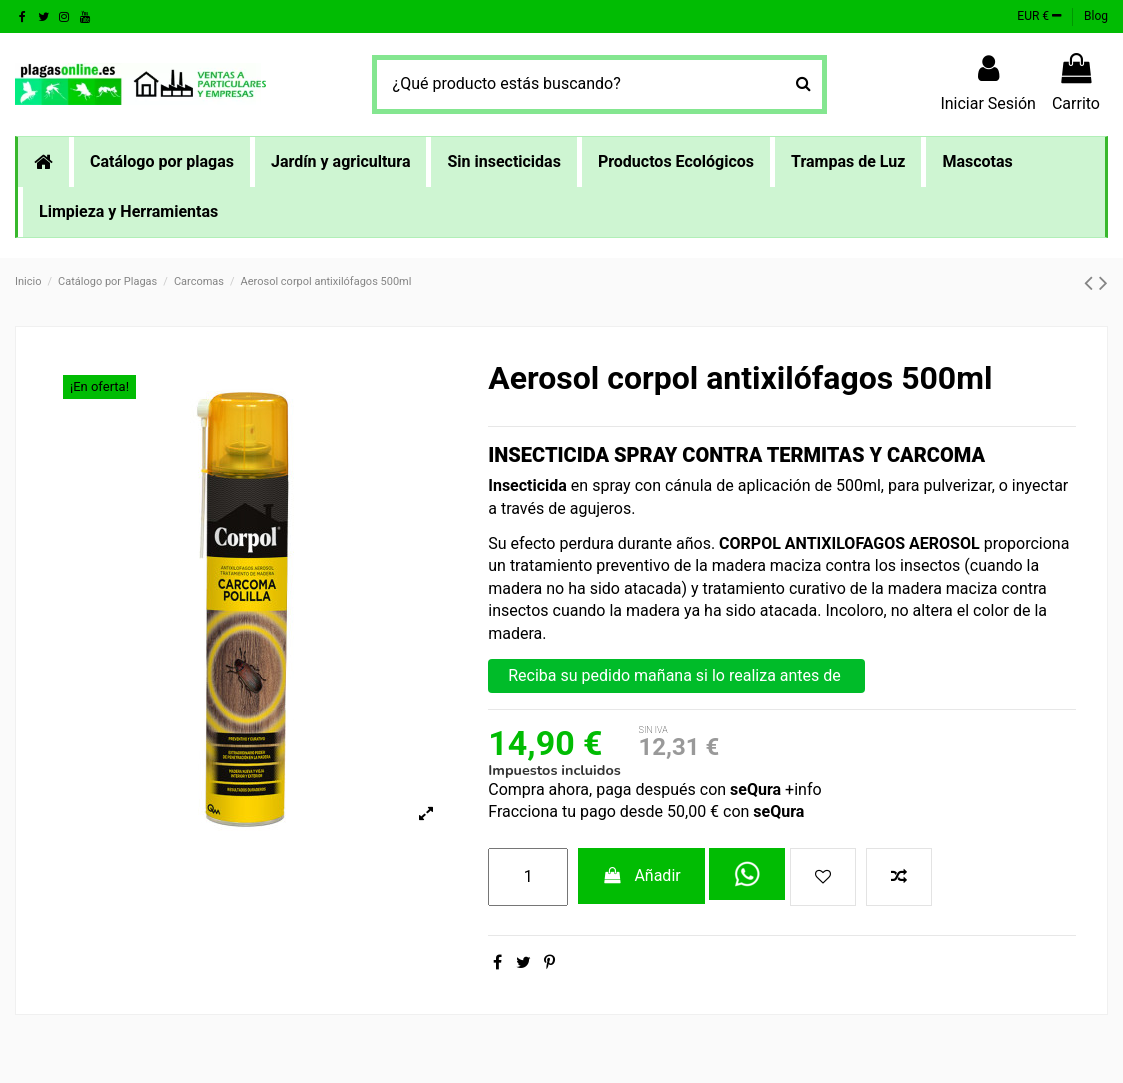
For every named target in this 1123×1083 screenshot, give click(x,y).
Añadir (641, 875)
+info (801, 789)
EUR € (1039, 16)
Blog (1096, 16)
